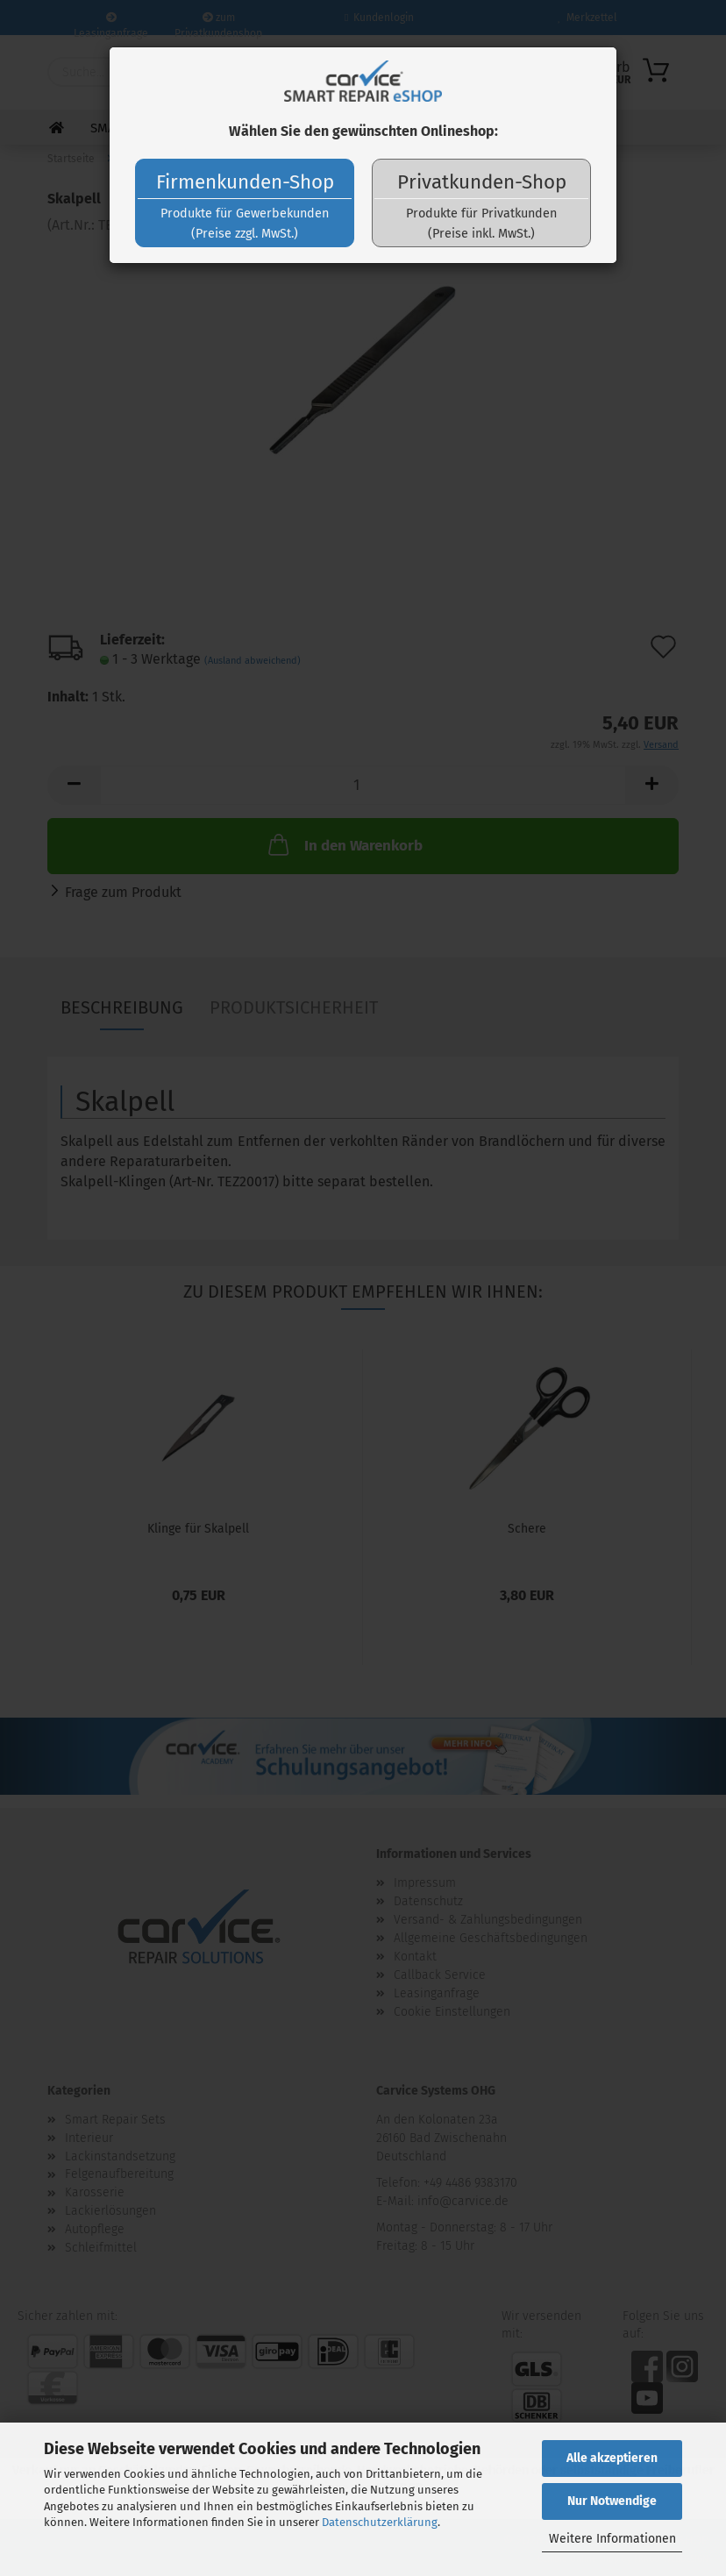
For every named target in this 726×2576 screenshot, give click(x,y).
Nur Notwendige (612, 2501)
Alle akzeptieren (612, 2458)
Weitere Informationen (612, 2538)
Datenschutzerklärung (380, 2522)
